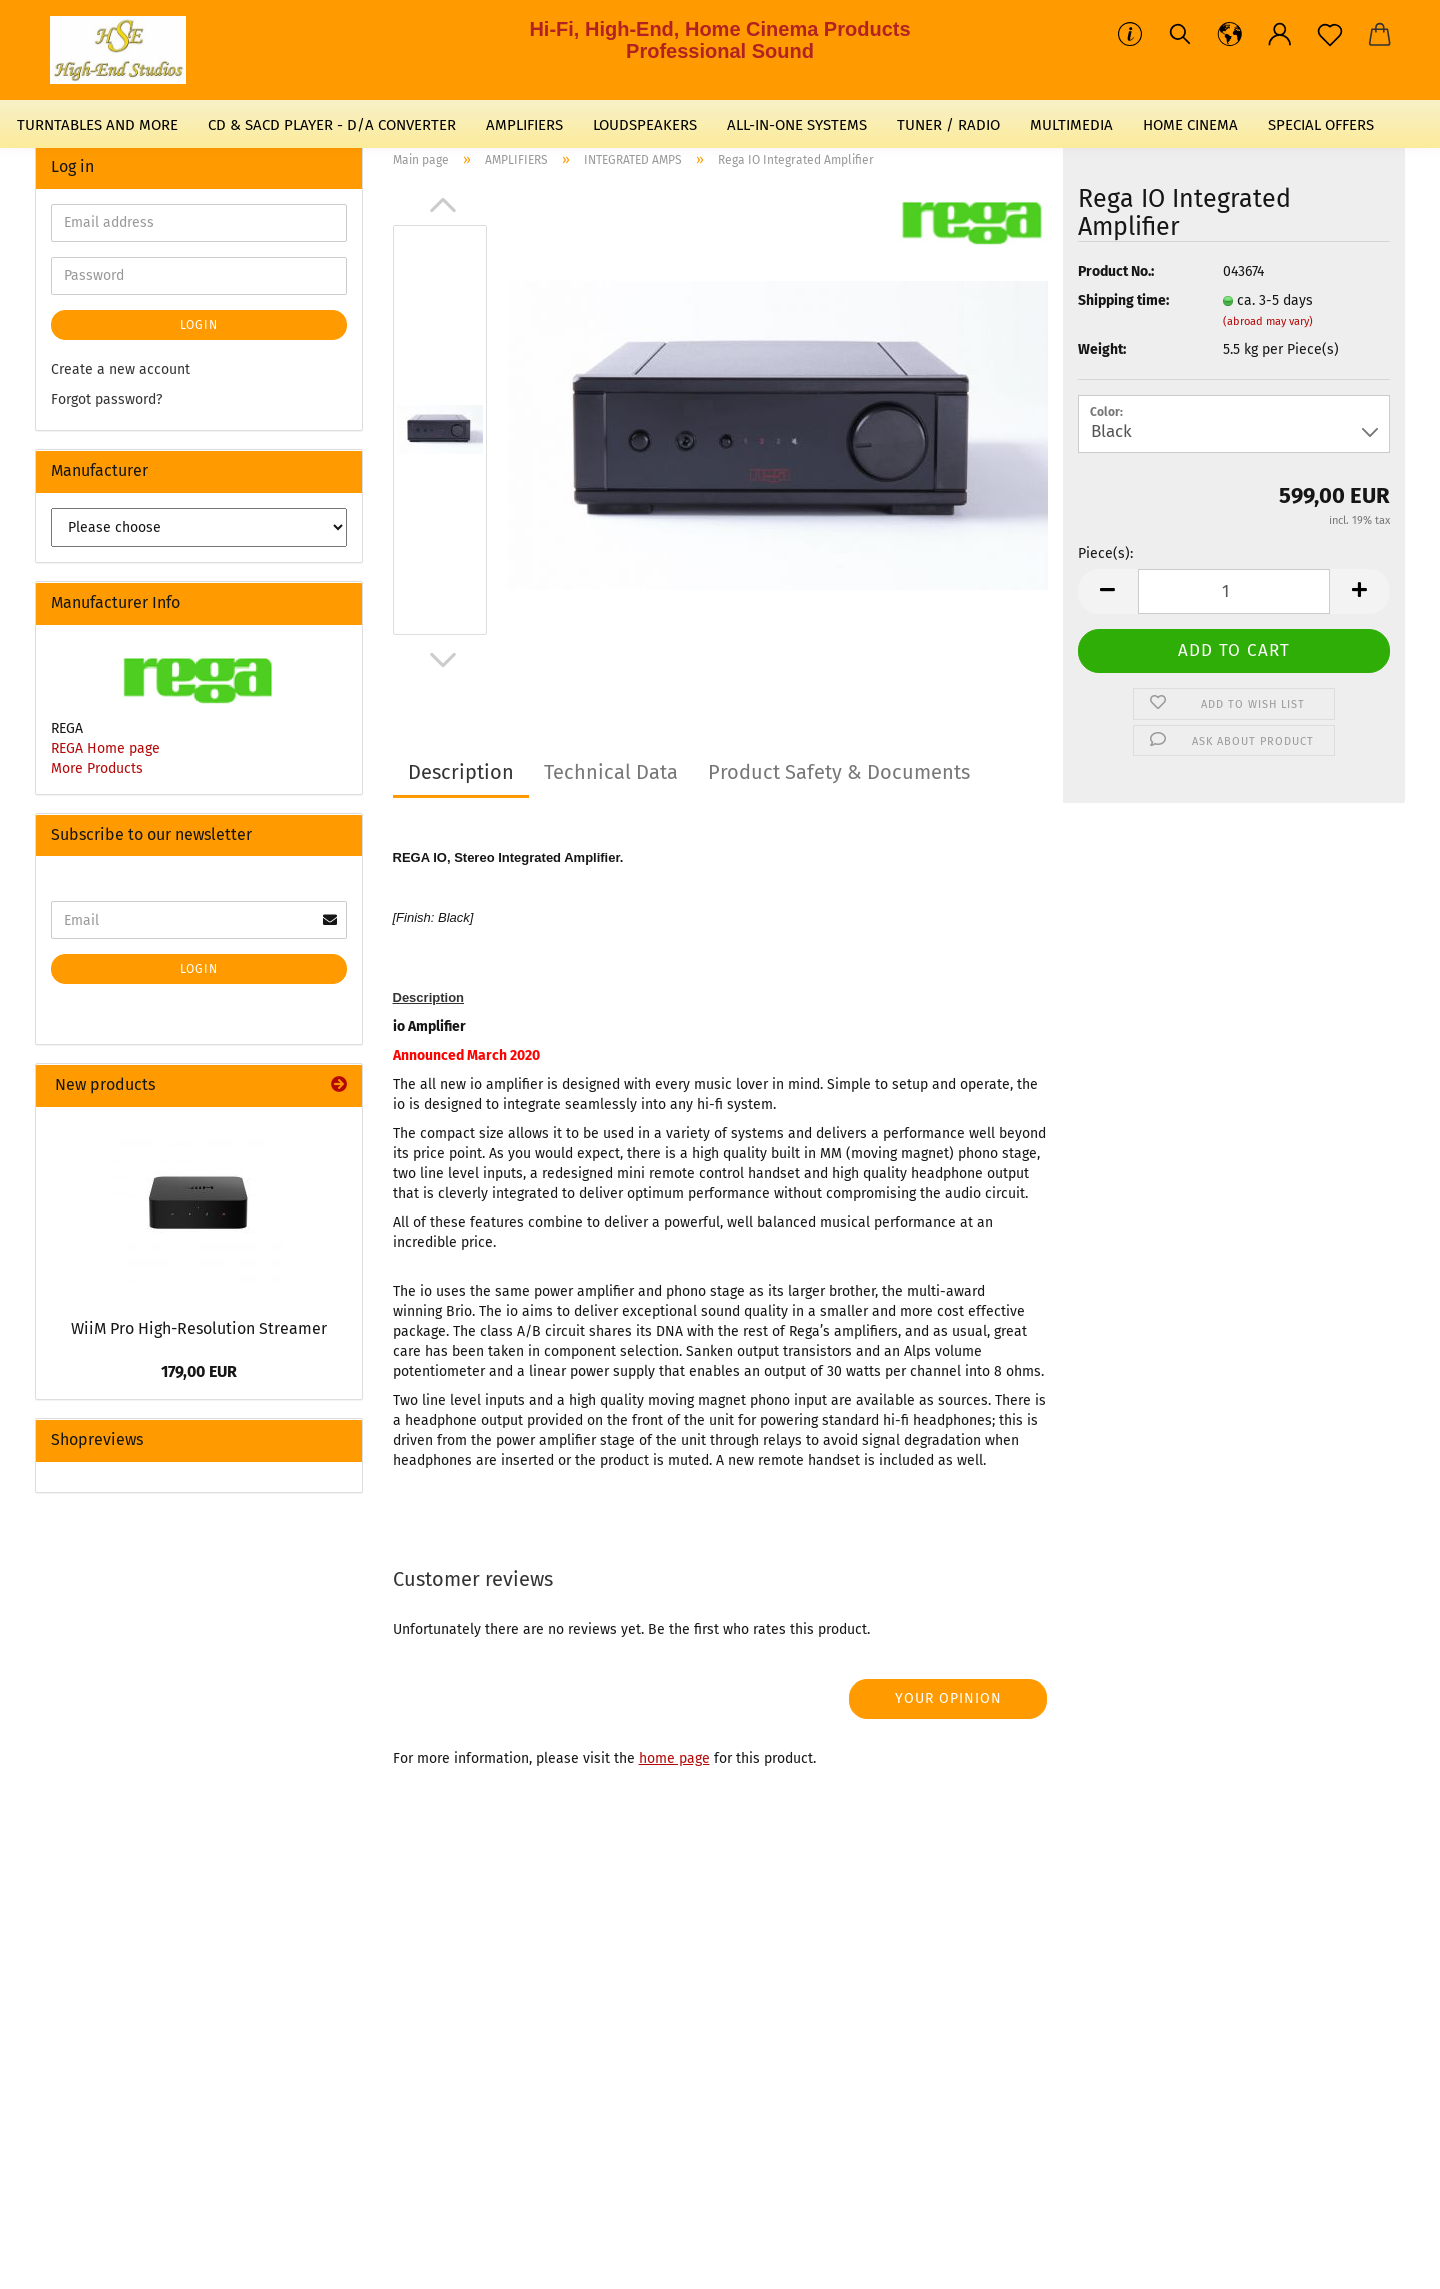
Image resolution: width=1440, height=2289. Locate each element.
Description (461, 772)
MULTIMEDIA (1071, 125)
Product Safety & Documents (839, 772)
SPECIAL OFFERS (1321, 125)
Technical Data (611, 772)
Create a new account (120, 369)
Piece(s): (1105, 553)
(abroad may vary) (1268, 321)
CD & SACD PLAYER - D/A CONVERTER (332, 125)
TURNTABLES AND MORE (97, 125)
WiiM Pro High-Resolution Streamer (199, 1328)
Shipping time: (1123, 300)
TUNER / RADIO (948, 125)
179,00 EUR (199, 1371)
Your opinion (948, 1698)
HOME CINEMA (1190, 125)
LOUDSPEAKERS (645, 125)
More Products (97, 768)
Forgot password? (106, 399)
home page (674, 1758)
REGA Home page (105, 748)
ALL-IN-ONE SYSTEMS (797, 125)
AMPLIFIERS (524, 125)
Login (199, 325)
